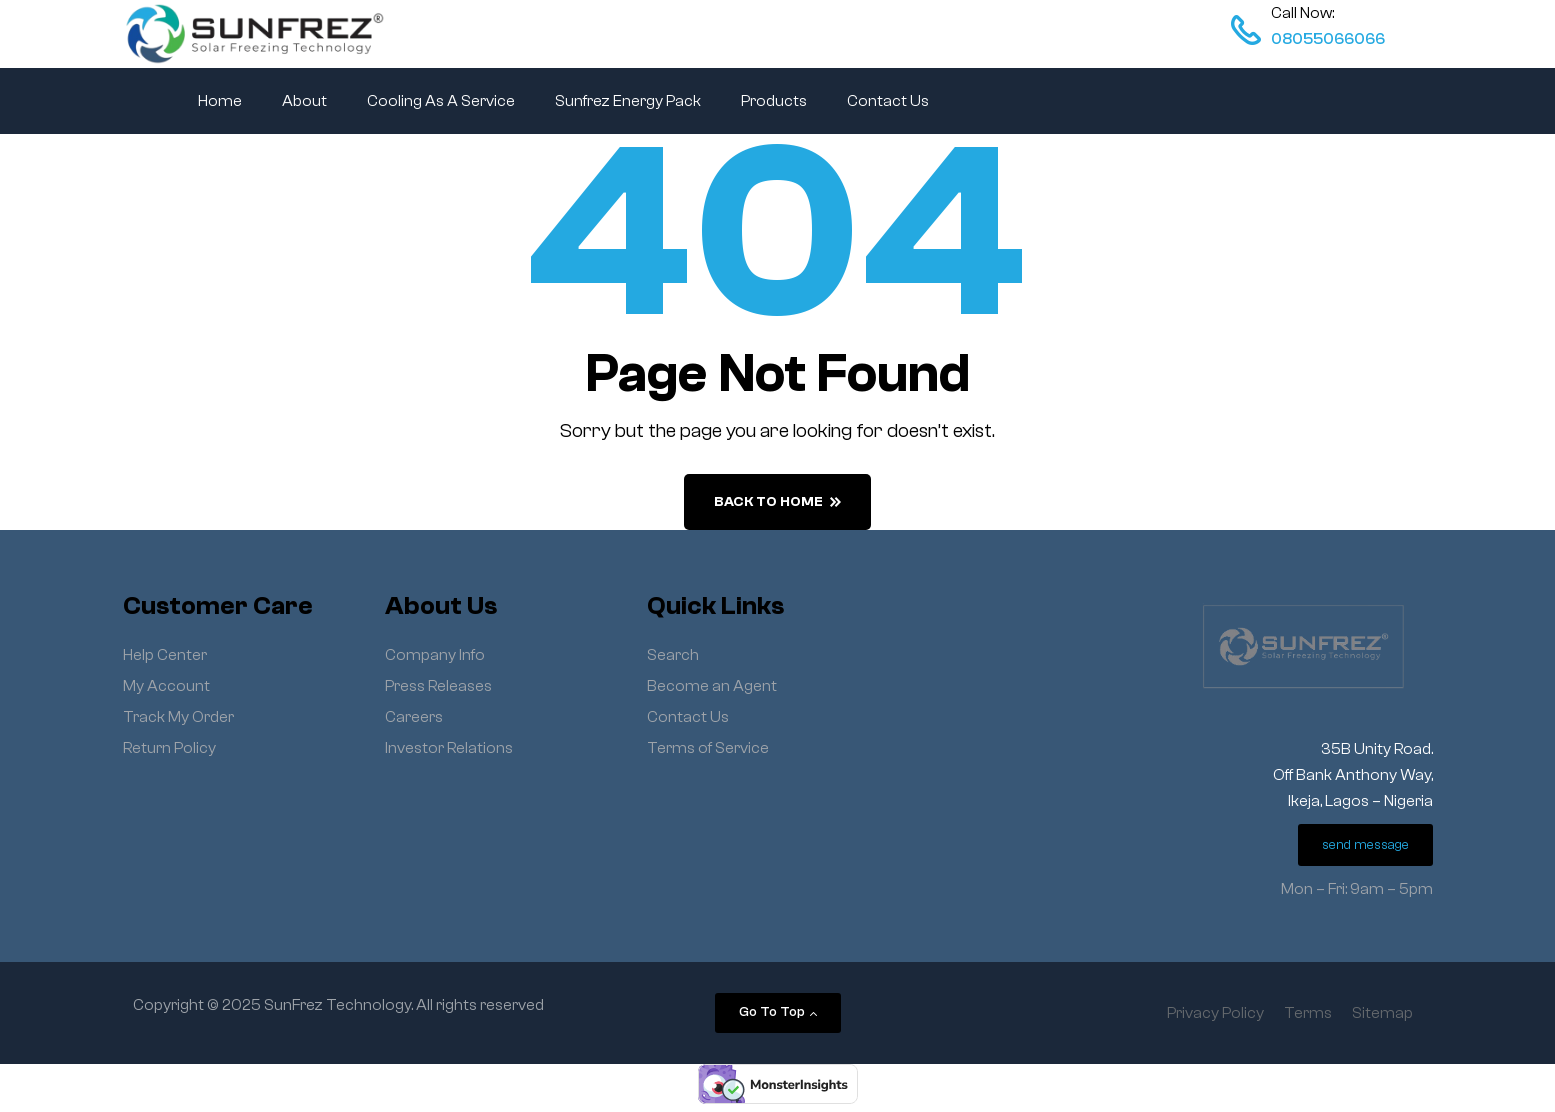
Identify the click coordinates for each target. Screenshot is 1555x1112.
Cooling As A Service (441, 101)
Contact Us (888, 101)
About (304, 101)
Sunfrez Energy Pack (628, 101)
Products (774, 101)
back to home (777, 502)
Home (220, 101)
